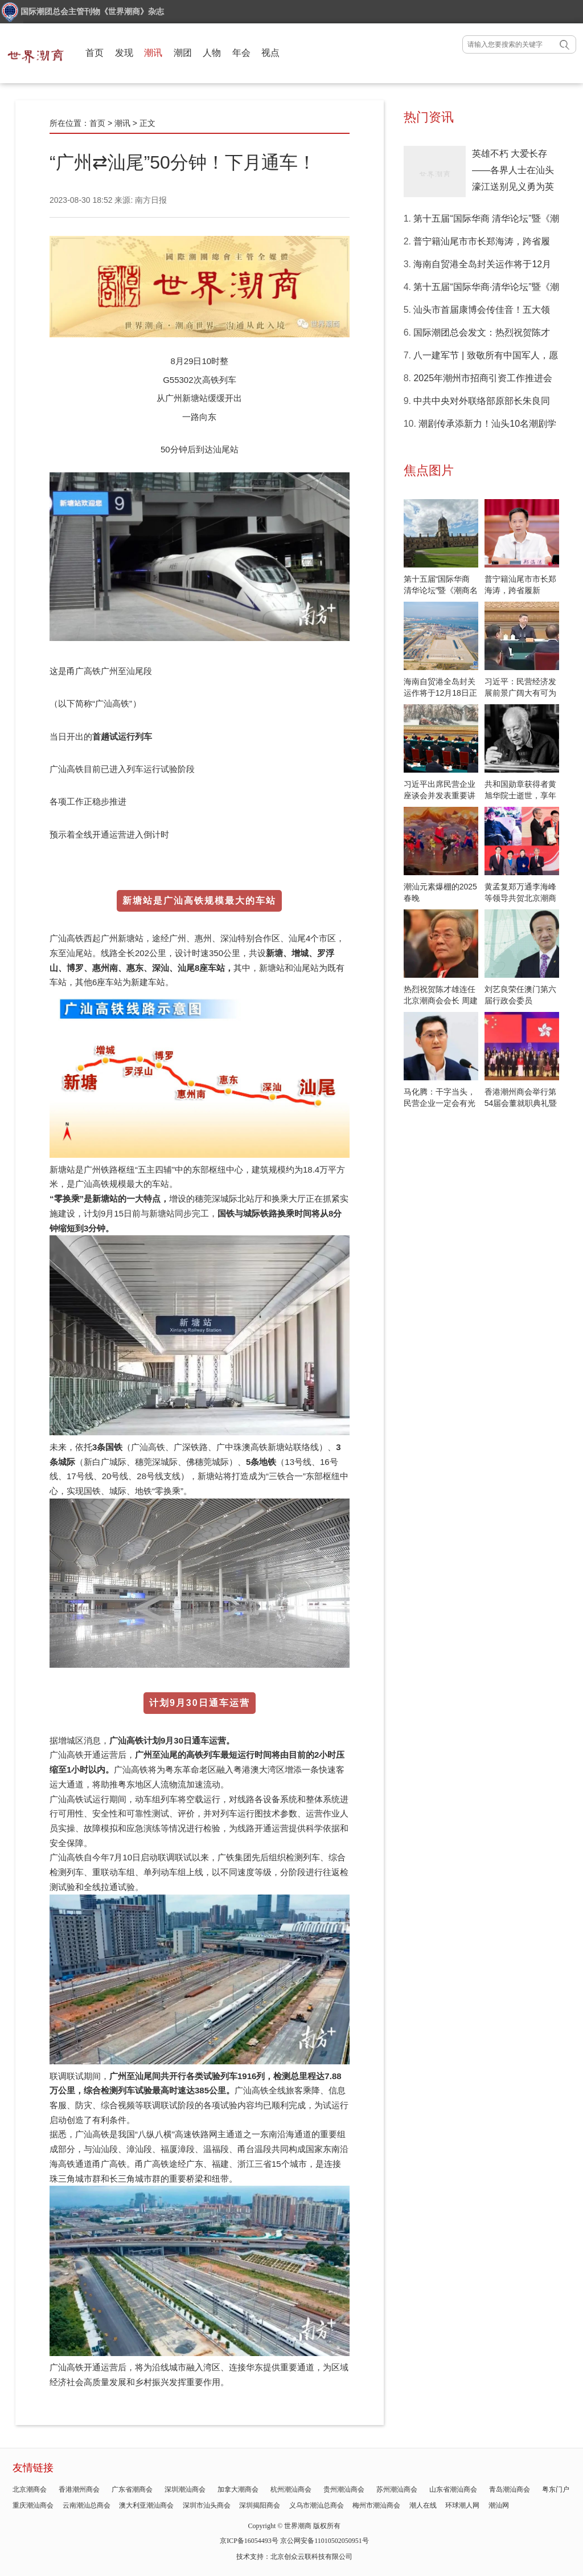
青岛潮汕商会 (509, 2489)
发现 (124, 53)
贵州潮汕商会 (343, 2489)
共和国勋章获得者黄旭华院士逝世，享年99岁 (520, 795)
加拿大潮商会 (237, 2489)
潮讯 (153, 53)
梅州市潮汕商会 (376, 2505)
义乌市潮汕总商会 (316, 2505)
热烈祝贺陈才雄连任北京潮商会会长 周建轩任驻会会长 (441, 1000)
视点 (270, 53)
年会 (241, 53)
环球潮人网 (462, 2505)
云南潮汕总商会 (86, 2505)
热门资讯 (429, 117)
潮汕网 (498, 2505)
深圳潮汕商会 (185, 2489)
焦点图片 (429, 470)
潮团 (183, 53)
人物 (212, 53)
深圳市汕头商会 (207, 2505)
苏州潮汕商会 (396, 2489)
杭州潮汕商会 (290, 2489)
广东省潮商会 (132, 2489)
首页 (94, 53)
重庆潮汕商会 (33, 2505)
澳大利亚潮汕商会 (146, 2505)
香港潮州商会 (79, 2489)
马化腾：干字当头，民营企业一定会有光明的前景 (439, 1103)
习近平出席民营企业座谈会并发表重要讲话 (439, 795)
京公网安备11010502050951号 (324, 2541)
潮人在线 (423, 2505)
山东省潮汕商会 (453, 2489)
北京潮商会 (30, 2489)
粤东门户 (555, 2489)
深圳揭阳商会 (259, 2505)
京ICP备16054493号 (249, 2541)
